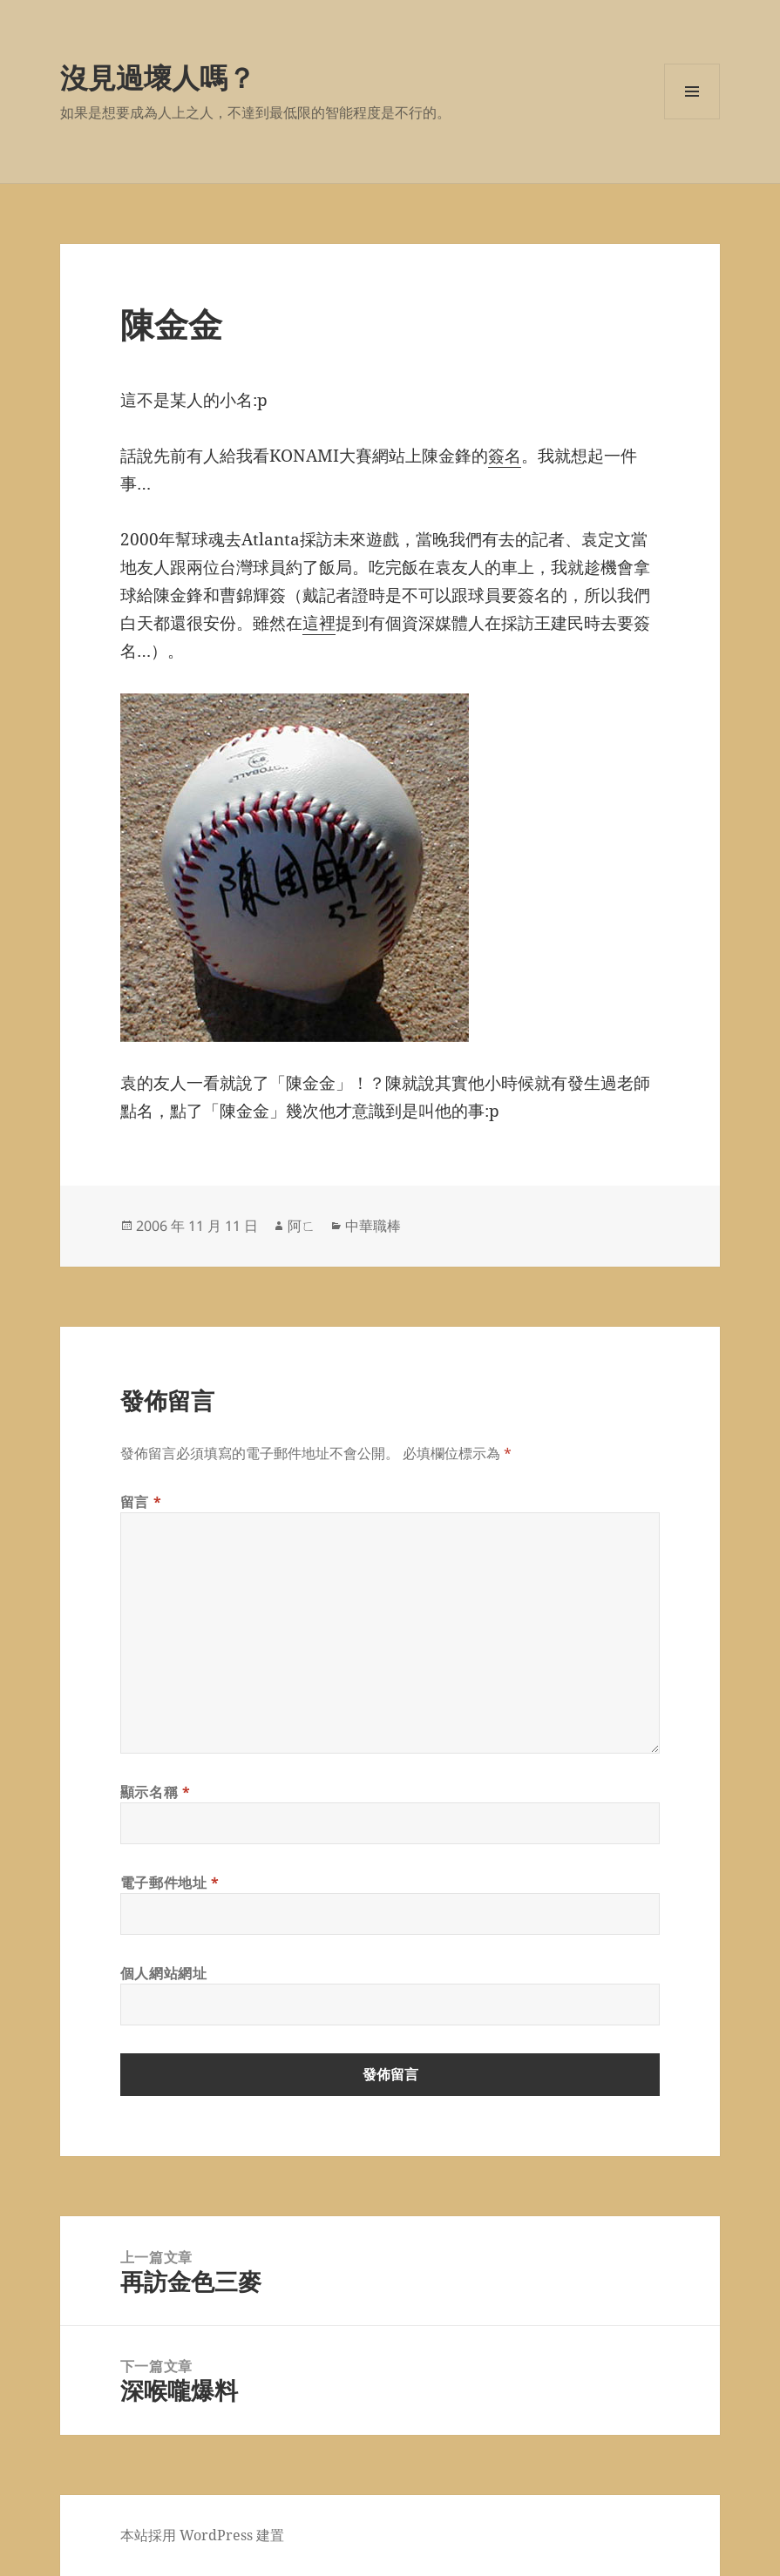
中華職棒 (373, 1225)
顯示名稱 (155, 1792)
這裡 (319, 623)
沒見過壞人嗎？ (157, 77)
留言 (141, 1501)
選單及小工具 (692, 118)
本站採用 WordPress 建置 (202, 2535)
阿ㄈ (301, 1225)
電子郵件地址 (170, 1882)
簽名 (504, 455)
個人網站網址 (163, 1973)
